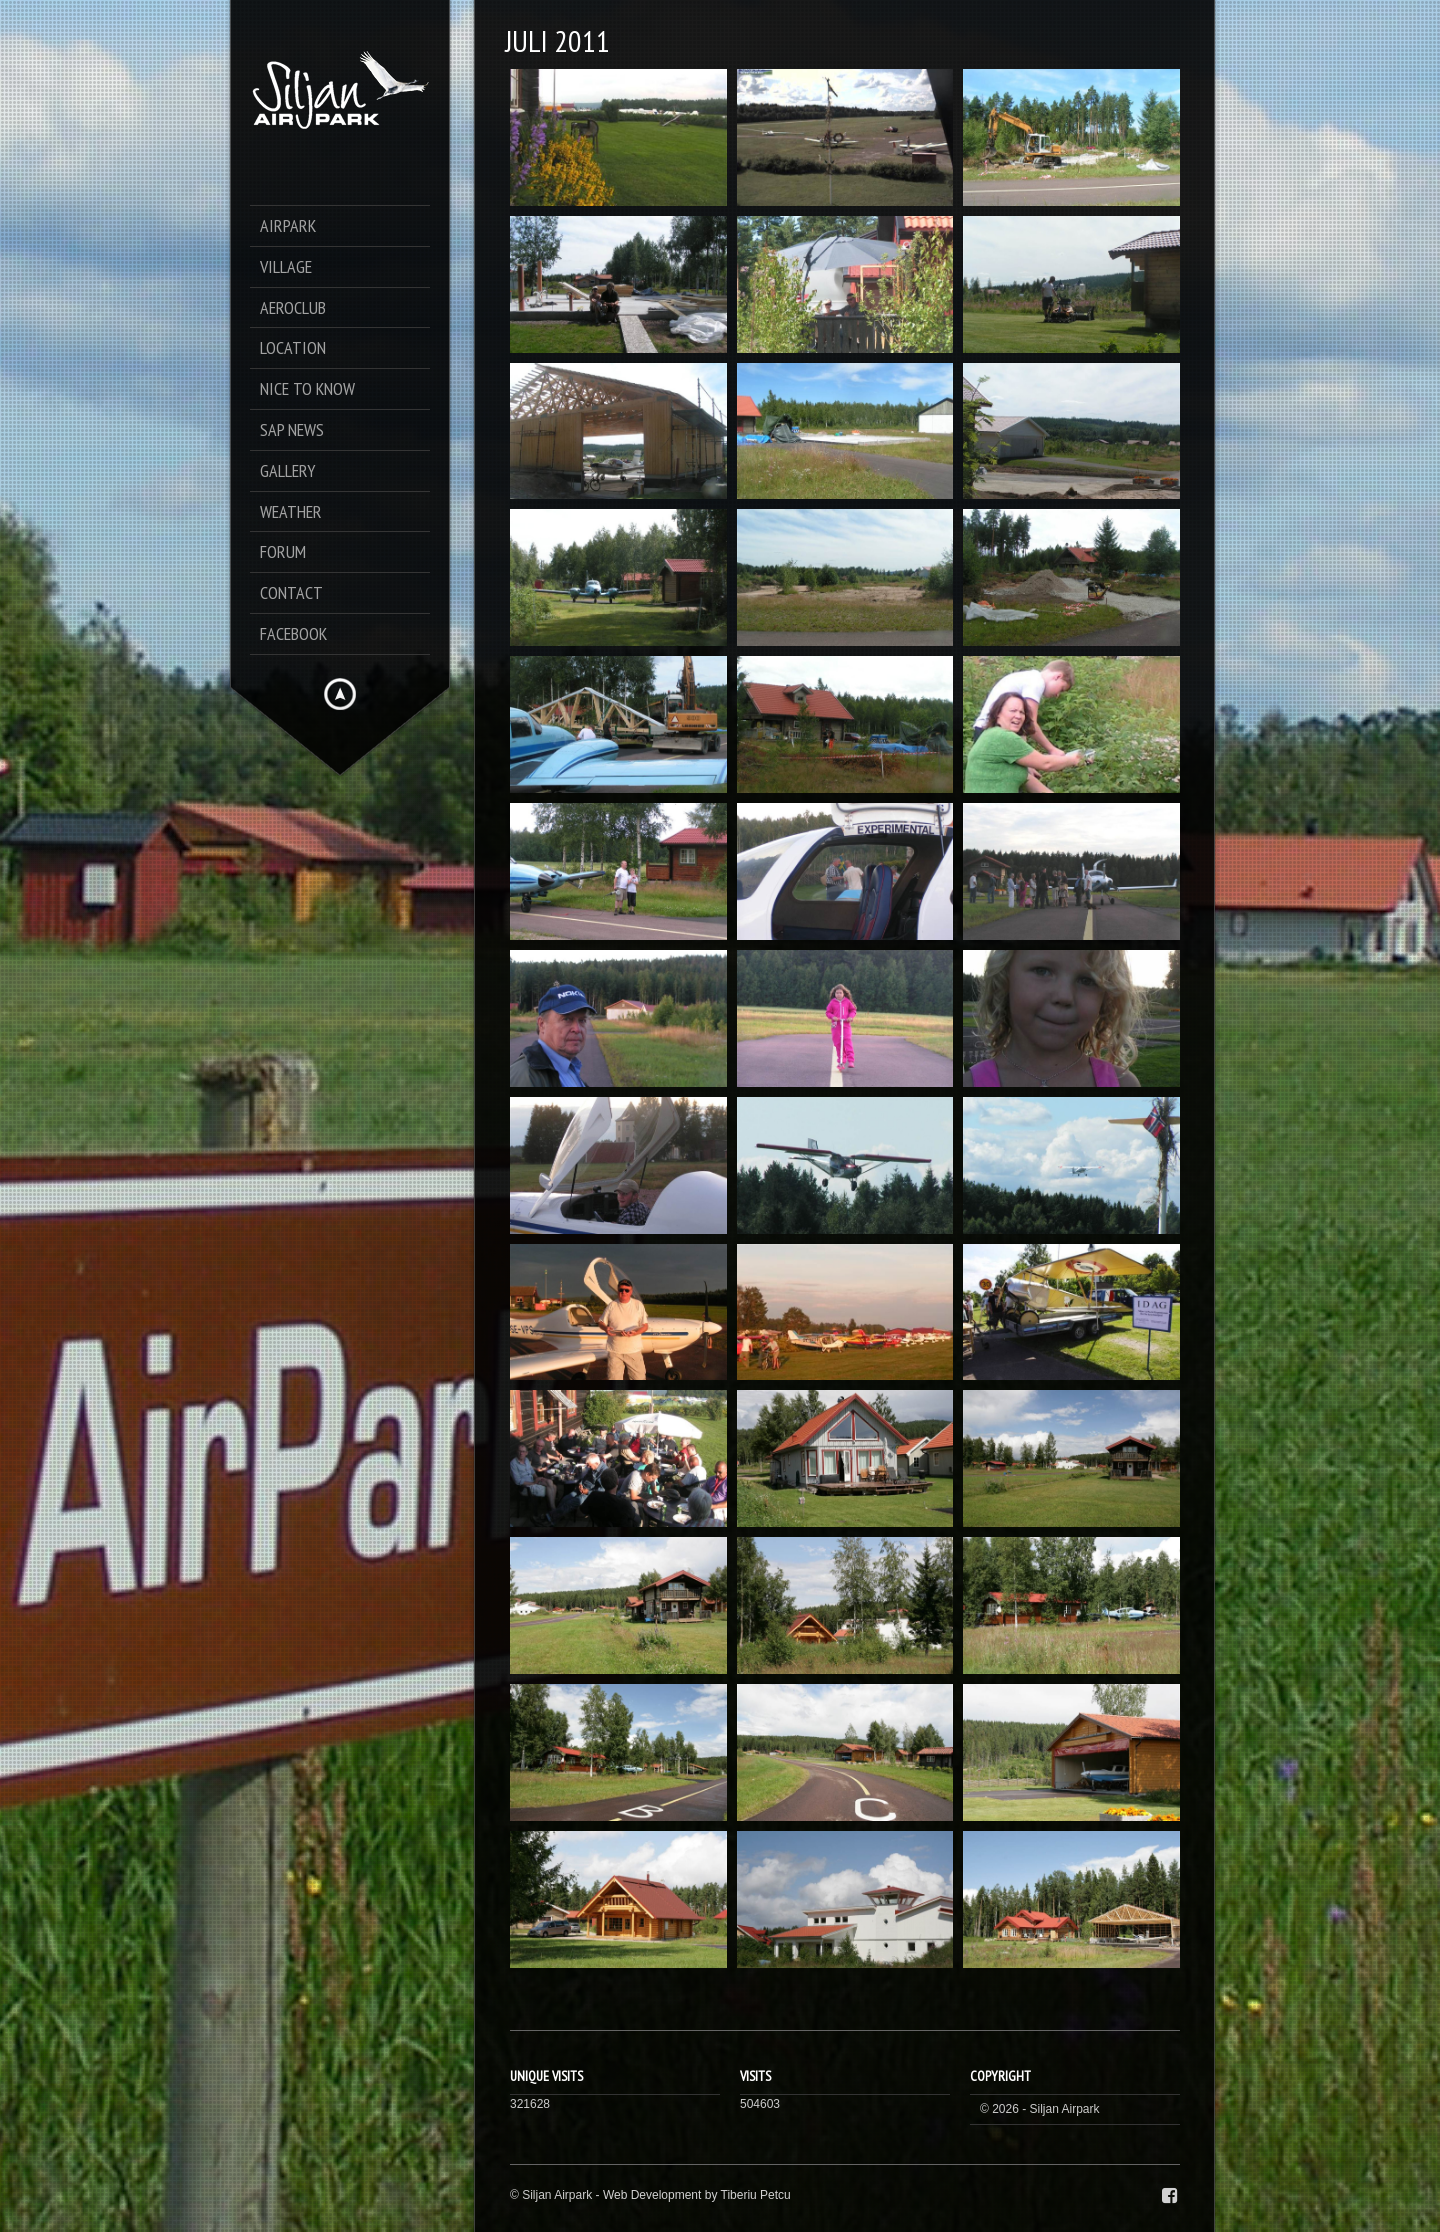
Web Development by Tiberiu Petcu (697, 2195)
